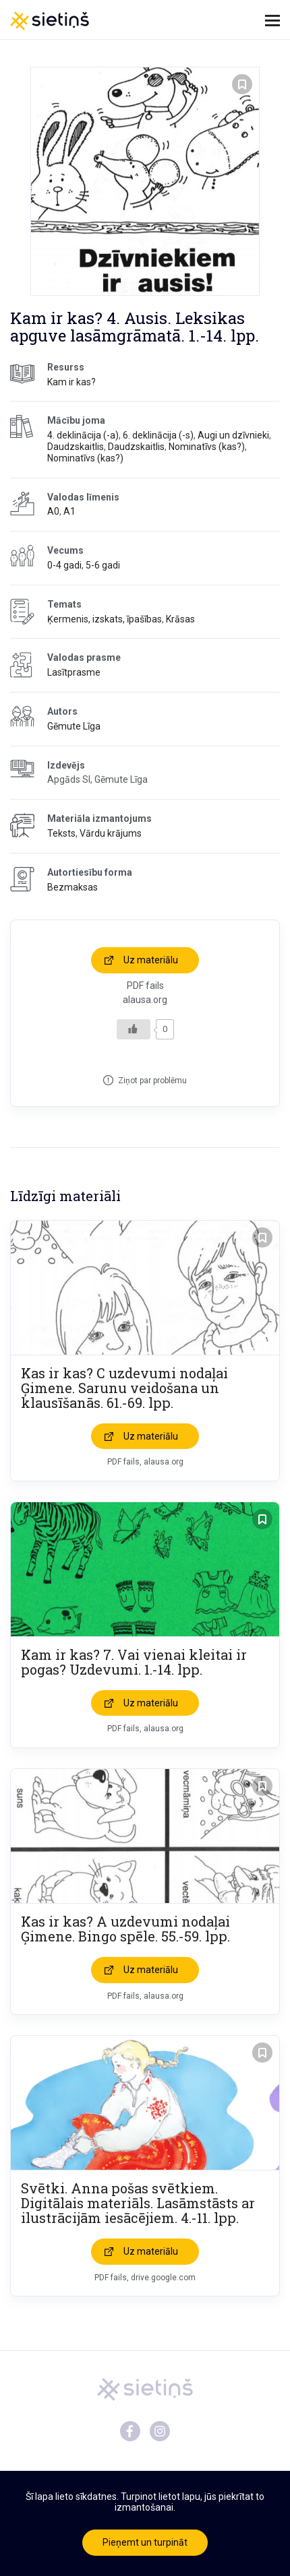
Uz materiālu (150, 960)
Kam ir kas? (71, 382)
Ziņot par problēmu (152, 1080)
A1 (69, 511)
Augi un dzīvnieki (233, 435)
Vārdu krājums (111, 833)
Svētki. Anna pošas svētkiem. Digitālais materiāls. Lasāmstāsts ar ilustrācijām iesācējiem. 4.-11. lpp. (138, 2202)
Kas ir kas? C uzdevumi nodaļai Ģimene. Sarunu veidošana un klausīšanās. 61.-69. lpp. (124, 1387)
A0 (53, 511)
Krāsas (180, 619)
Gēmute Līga (73, 726)
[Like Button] (133, 1029)
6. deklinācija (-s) (158, 435)
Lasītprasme (73, 672)
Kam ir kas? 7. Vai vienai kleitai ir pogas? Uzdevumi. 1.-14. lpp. (134, 1662)
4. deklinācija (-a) (83, 435)
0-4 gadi (64, 565)
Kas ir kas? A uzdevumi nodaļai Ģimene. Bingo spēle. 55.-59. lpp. (125, 1928)
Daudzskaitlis (75, 446)
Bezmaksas (72, 887)
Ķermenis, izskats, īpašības (104, 619)
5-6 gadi (103, 565)
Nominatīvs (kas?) (207, 446)
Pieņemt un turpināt (145, 2542)
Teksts (61, 833)
